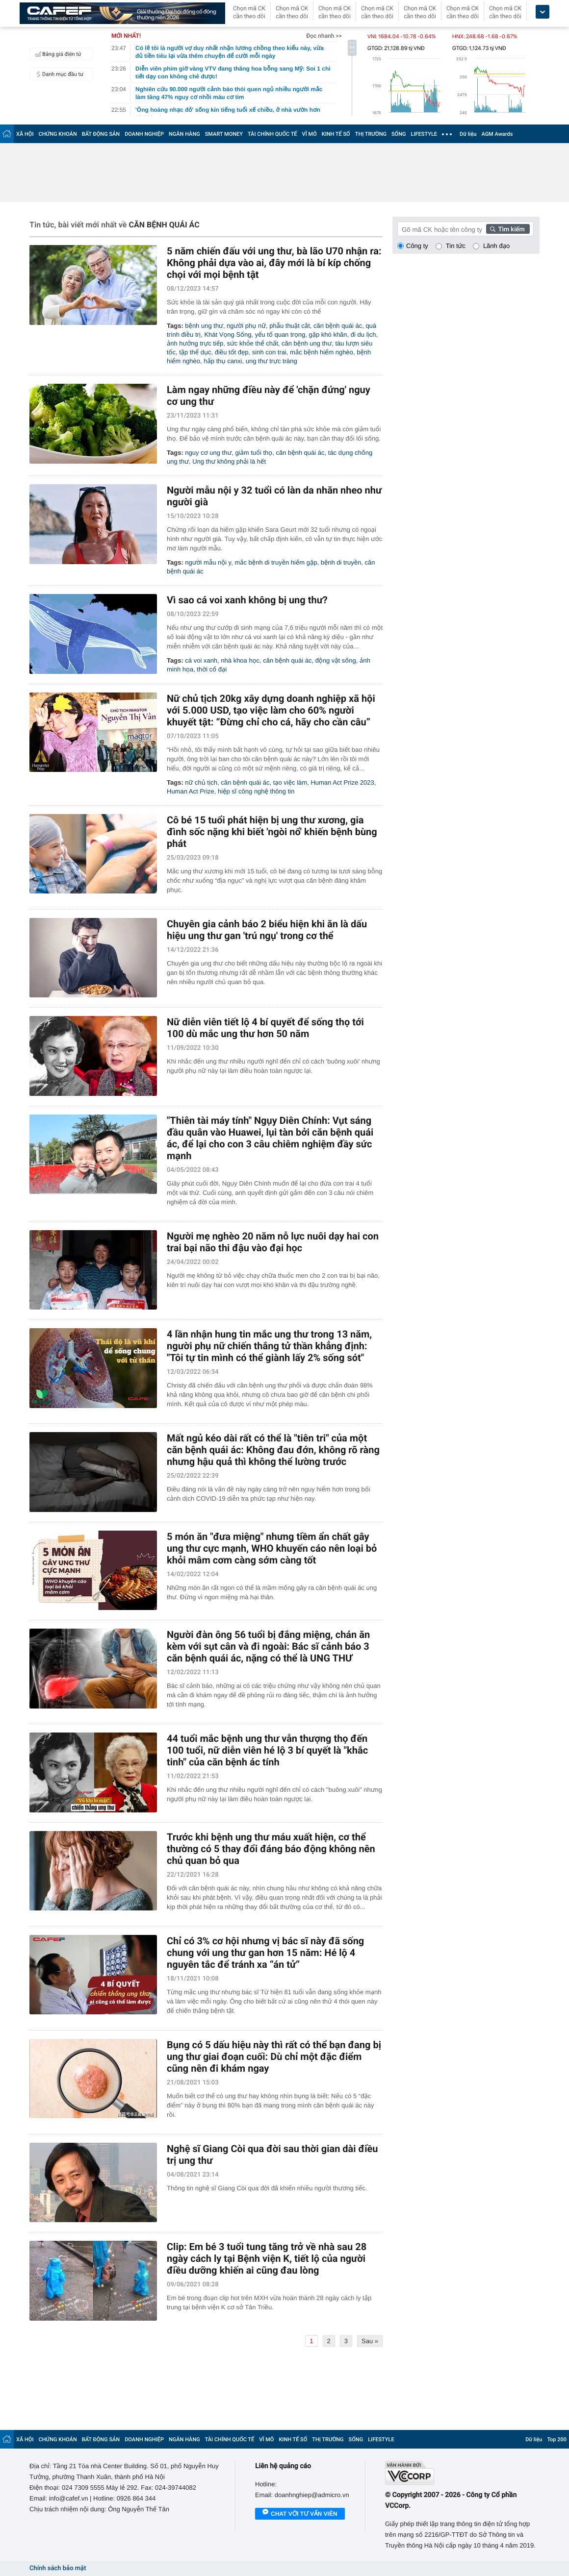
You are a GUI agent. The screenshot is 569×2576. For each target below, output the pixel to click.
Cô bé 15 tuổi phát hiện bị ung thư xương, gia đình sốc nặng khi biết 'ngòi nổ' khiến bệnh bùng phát (272, 831)
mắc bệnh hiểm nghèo (321, 352)
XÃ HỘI (25, 134)
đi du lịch (363, 334)
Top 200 (557, 2439)
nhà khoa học (240, 660)
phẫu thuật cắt (289, 325)
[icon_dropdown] (542, 12)
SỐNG (398, 134)
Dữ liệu (468, 134)
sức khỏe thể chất (252, 343)
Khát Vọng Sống (227, 334)
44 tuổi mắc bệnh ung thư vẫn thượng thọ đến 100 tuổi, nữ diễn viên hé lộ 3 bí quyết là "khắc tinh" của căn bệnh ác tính (267, 1750)
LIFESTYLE (424, 134)
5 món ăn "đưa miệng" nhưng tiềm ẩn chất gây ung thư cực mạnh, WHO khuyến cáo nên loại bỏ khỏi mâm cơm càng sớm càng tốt (272, 1548)
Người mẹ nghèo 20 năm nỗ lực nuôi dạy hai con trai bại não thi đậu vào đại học (273, 1242)
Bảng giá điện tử (56, 53)
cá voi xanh (201, 660)
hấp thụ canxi (223, 361)
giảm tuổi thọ (253, 452)
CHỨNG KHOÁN (58, 134)
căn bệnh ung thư (307, 343)
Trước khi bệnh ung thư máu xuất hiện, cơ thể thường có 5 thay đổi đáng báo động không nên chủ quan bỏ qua (271, 1848)
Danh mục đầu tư (57, 74)
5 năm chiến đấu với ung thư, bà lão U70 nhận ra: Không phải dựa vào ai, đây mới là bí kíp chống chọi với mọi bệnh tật (274, 262)
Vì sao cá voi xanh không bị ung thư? (247, 600)
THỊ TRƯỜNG (371, 134)
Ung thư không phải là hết (229, 461)
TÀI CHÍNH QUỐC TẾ (272, 134)
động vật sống (335, 660)
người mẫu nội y (208, 562)
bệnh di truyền (341, 562)
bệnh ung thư (204, 325)
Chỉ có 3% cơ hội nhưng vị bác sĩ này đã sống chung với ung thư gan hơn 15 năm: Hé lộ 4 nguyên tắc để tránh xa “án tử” (265, 1952)
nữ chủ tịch (201, 782)
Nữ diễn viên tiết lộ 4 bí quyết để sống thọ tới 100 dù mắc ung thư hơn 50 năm (265, 1028)
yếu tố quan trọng (280, 334)
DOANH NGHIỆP (144, 134)
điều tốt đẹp (232, 352)
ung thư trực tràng (271, 361)
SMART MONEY (224, 134)
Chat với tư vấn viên (299, 2514)
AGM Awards (497, 134)
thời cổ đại (212, 669)
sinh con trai (269, 352)
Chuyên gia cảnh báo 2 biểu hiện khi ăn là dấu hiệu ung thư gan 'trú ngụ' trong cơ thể (267, 929)
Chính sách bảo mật (57, 2568)
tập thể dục (195, 352)
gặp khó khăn (328, 334)
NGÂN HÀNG (184, 134)
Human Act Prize (190, 791)
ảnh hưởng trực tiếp (195, 343)
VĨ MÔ (309, 134)
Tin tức (456, 245)
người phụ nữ (246, 325)
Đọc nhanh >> (324, 35)
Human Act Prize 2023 (342, 782)
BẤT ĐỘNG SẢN (101, 134)
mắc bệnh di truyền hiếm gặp (275, 562)
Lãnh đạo (496, 245)
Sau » (370, 2341)
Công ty (417, 245)
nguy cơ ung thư (208, 452)
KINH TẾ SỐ (336, 134)
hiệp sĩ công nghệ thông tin (256, 791)
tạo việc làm (290, 782)
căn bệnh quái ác (337, 325)
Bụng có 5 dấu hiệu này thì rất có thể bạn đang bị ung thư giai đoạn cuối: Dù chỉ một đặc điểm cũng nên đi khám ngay (274, 2056)
